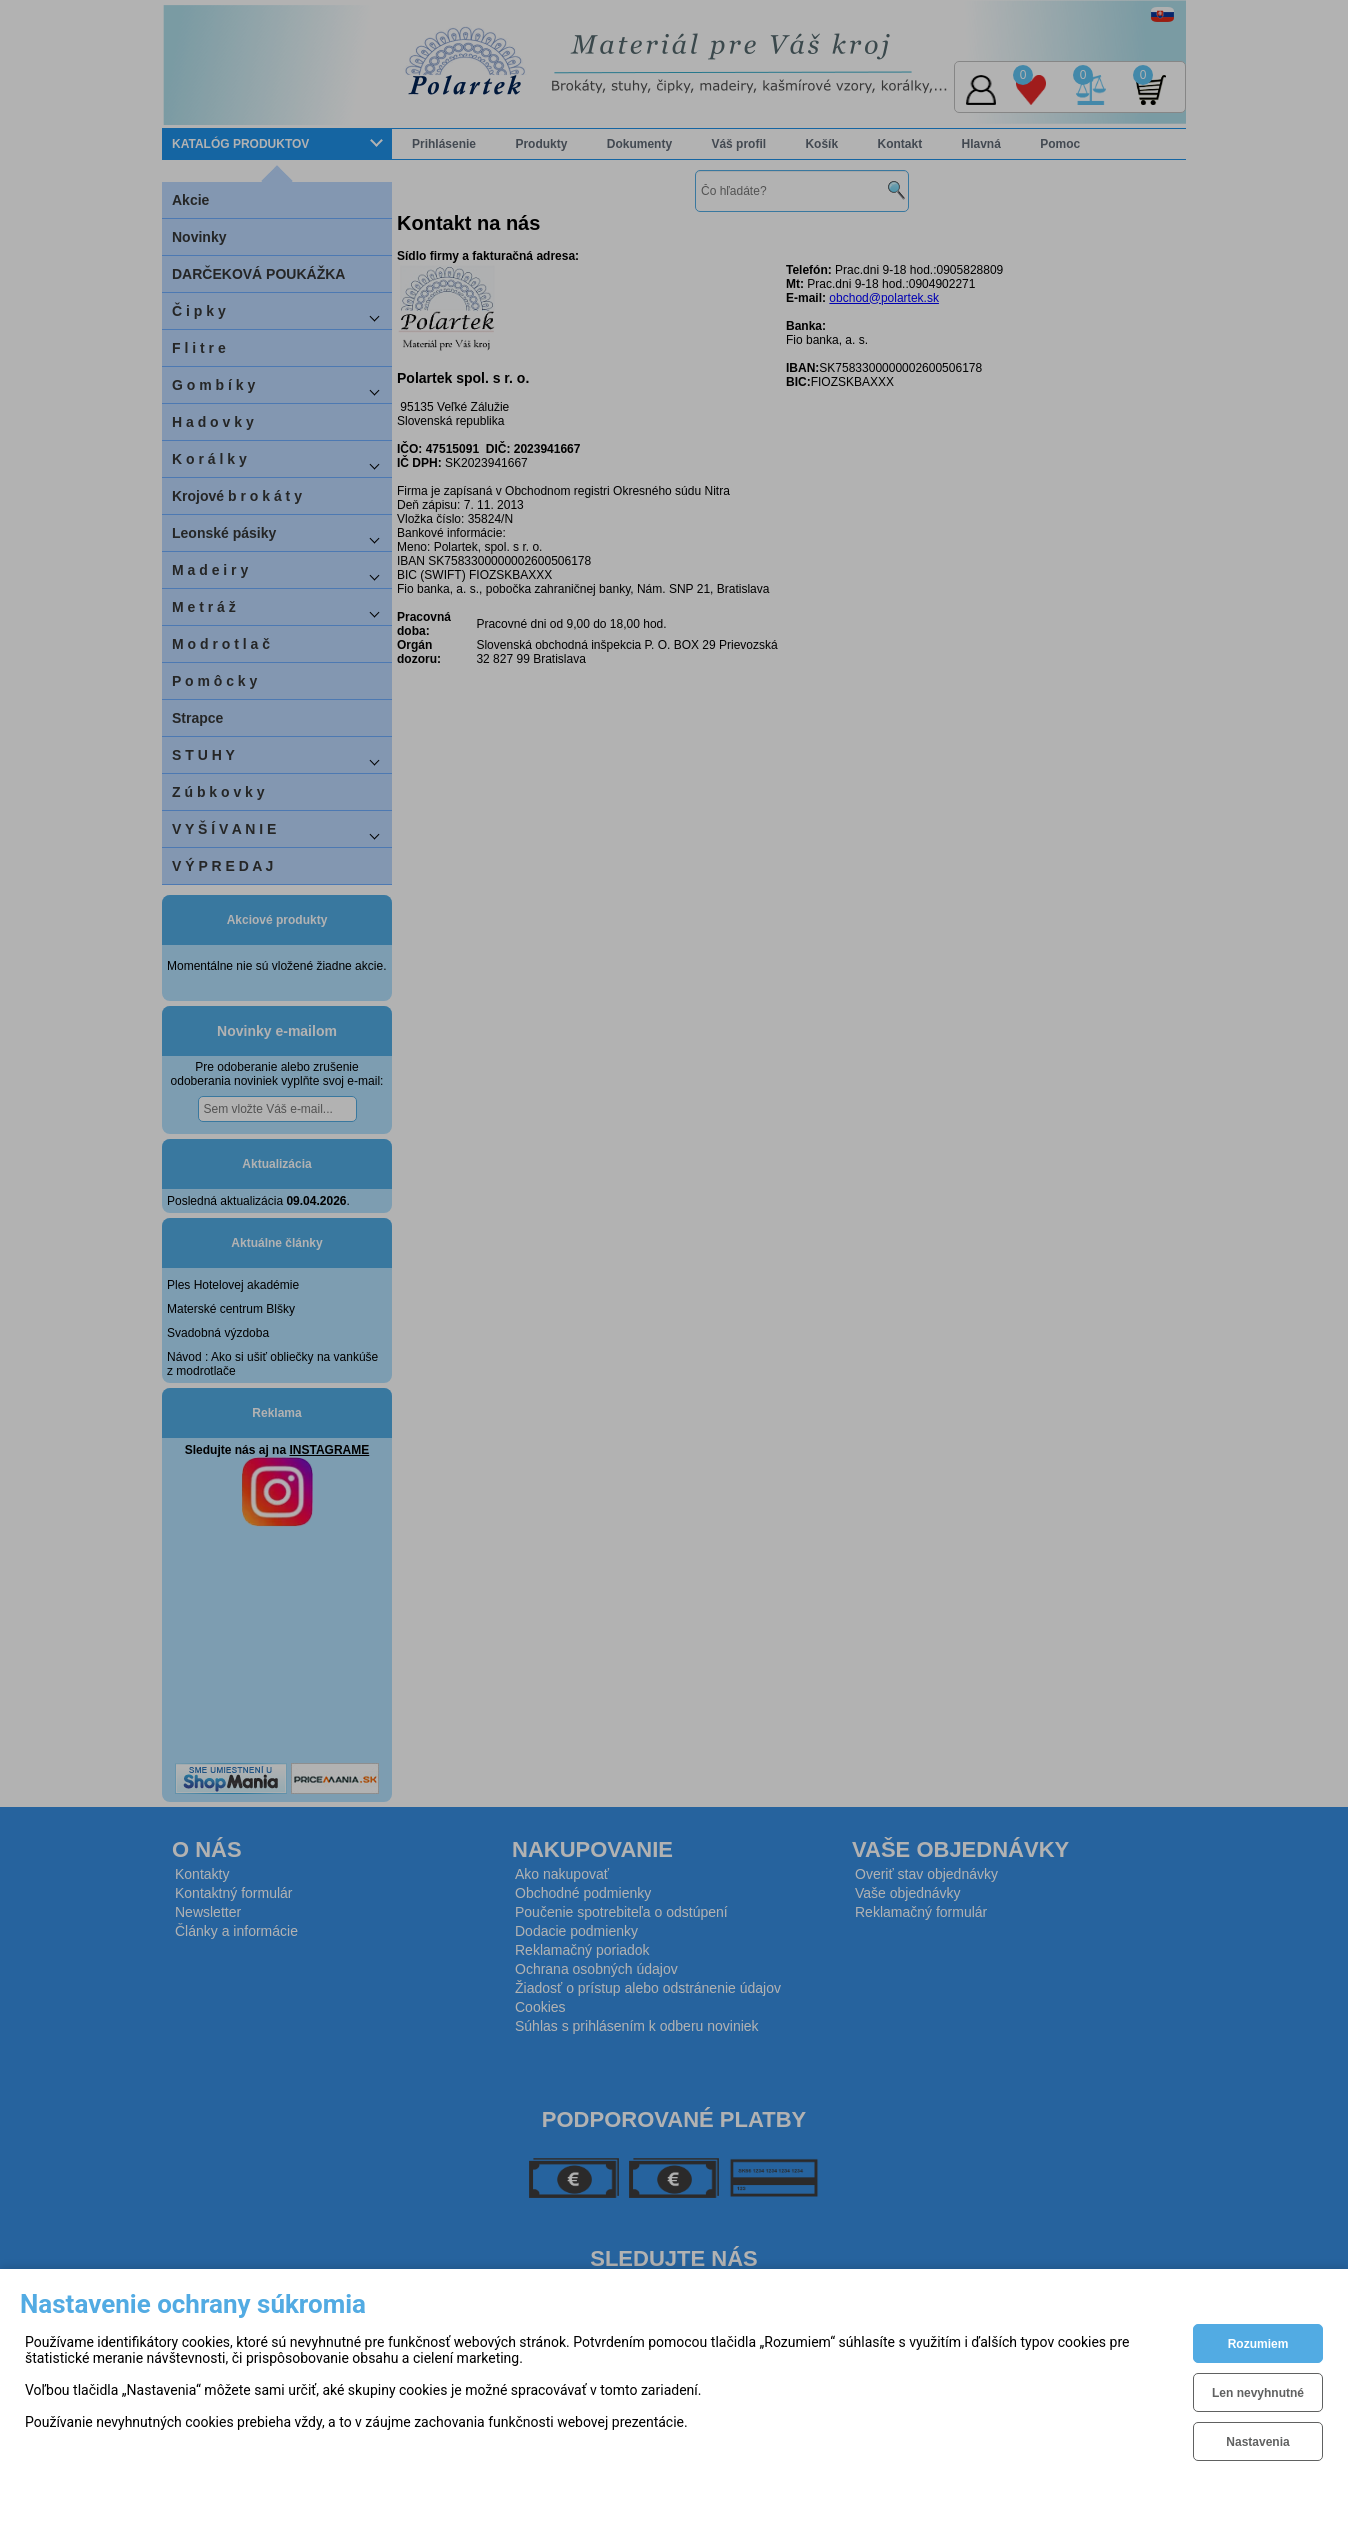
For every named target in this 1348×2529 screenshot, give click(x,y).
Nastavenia (1257, 2442)
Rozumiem (1258, 2344)
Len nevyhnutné (1258, 2393)
